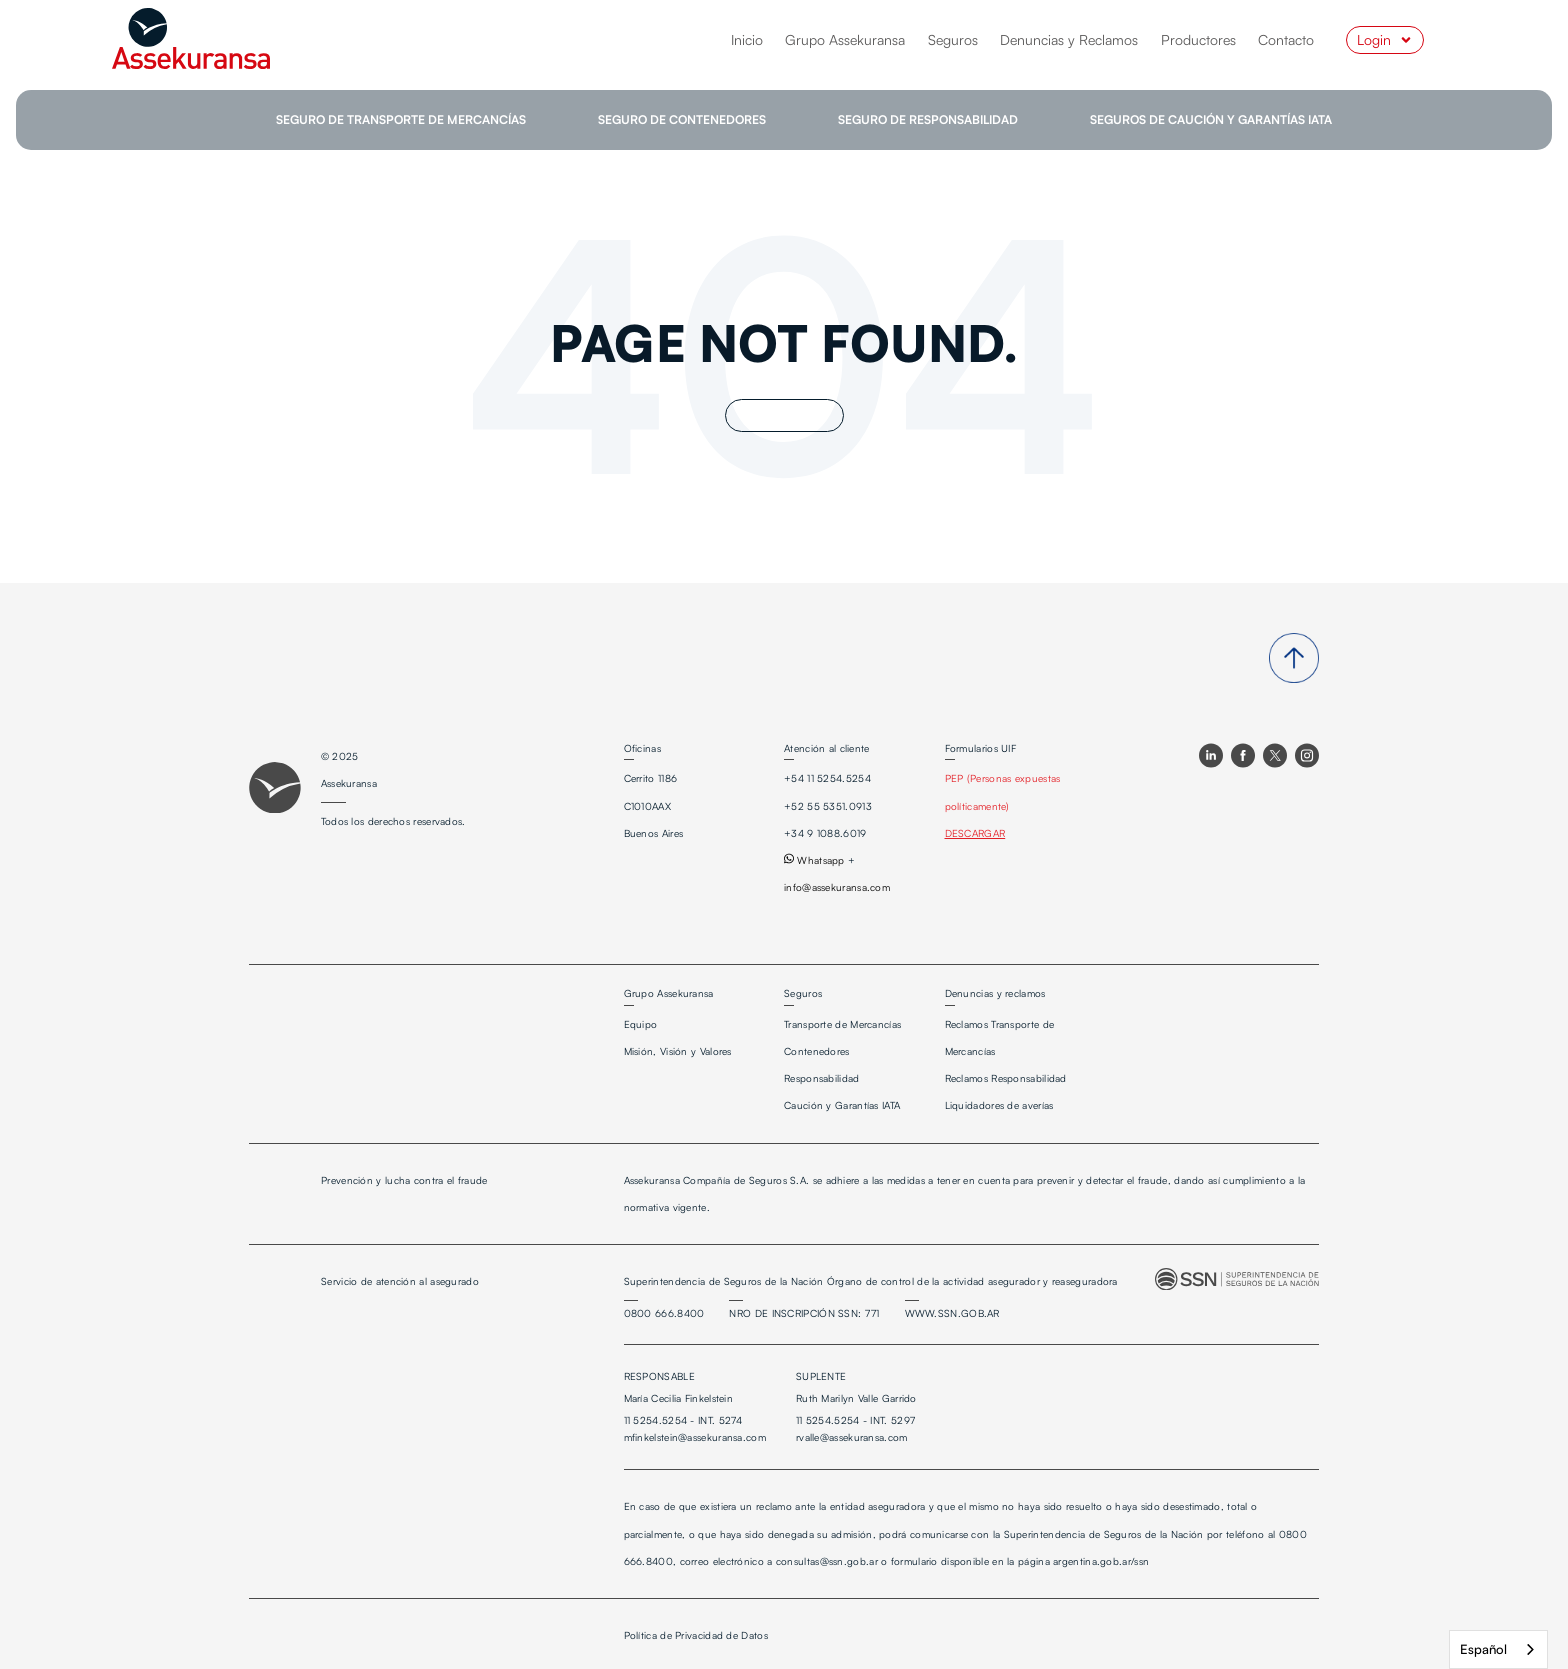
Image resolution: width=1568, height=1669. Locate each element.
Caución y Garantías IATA (842, 1105)
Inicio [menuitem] (747, 39)
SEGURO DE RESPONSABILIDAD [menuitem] (928, 119)
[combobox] (1498, 1649)
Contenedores (817, 1051)
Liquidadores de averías (999, 1105)
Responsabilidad (822, 1078)
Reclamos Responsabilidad (1006, 1078)
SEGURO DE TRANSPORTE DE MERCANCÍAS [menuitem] (401, 119)
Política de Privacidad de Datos (696, 1635)
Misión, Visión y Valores (678, 1051)
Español (1483, 1649)
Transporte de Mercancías (842, 1024)
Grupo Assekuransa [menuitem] (845, 39)
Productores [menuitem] (1198, 39)
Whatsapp (814, 860)
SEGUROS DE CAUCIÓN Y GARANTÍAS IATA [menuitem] (1211, 119)
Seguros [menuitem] (953, 39)
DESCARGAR (975, 833)
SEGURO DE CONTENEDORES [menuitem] (682, 119)
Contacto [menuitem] (1286, 39)
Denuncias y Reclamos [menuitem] (1069, 39)
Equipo (641, 1024)
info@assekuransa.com (837, 887)
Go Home (784, 415)
